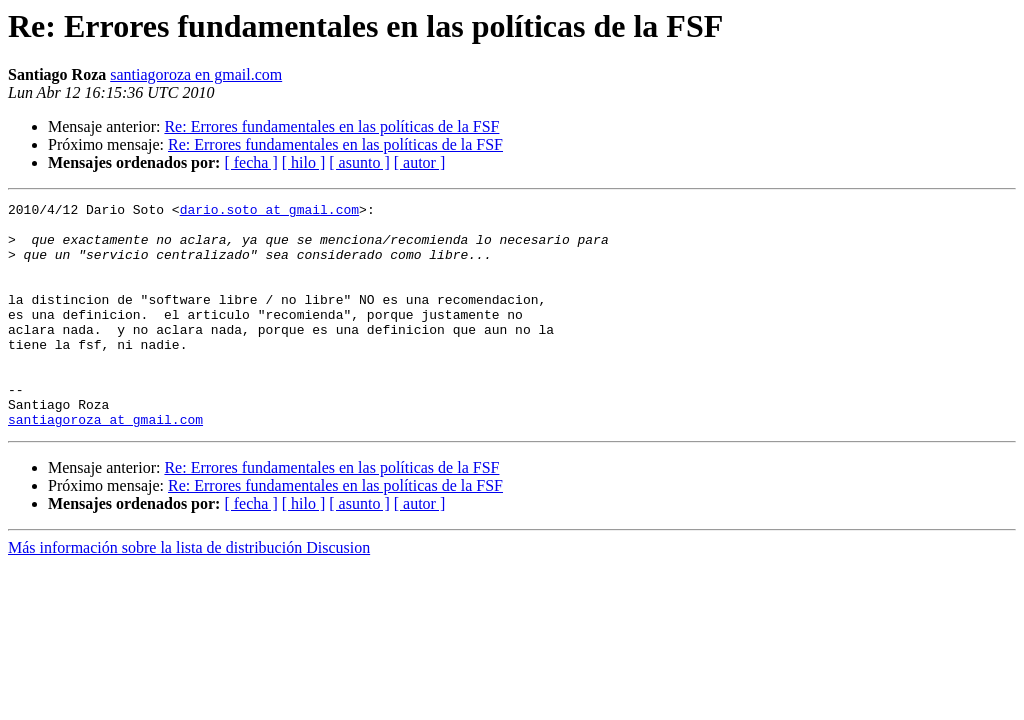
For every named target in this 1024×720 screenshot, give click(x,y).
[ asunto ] (359, 162)
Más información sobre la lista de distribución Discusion (189, 592)
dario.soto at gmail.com (269, 212)
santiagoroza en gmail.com (196, 74)
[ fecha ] (250, 162)
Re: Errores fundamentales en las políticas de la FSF (331, 126)
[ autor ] (420, 162)
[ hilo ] (304, 162)
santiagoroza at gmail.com (105, 464)
